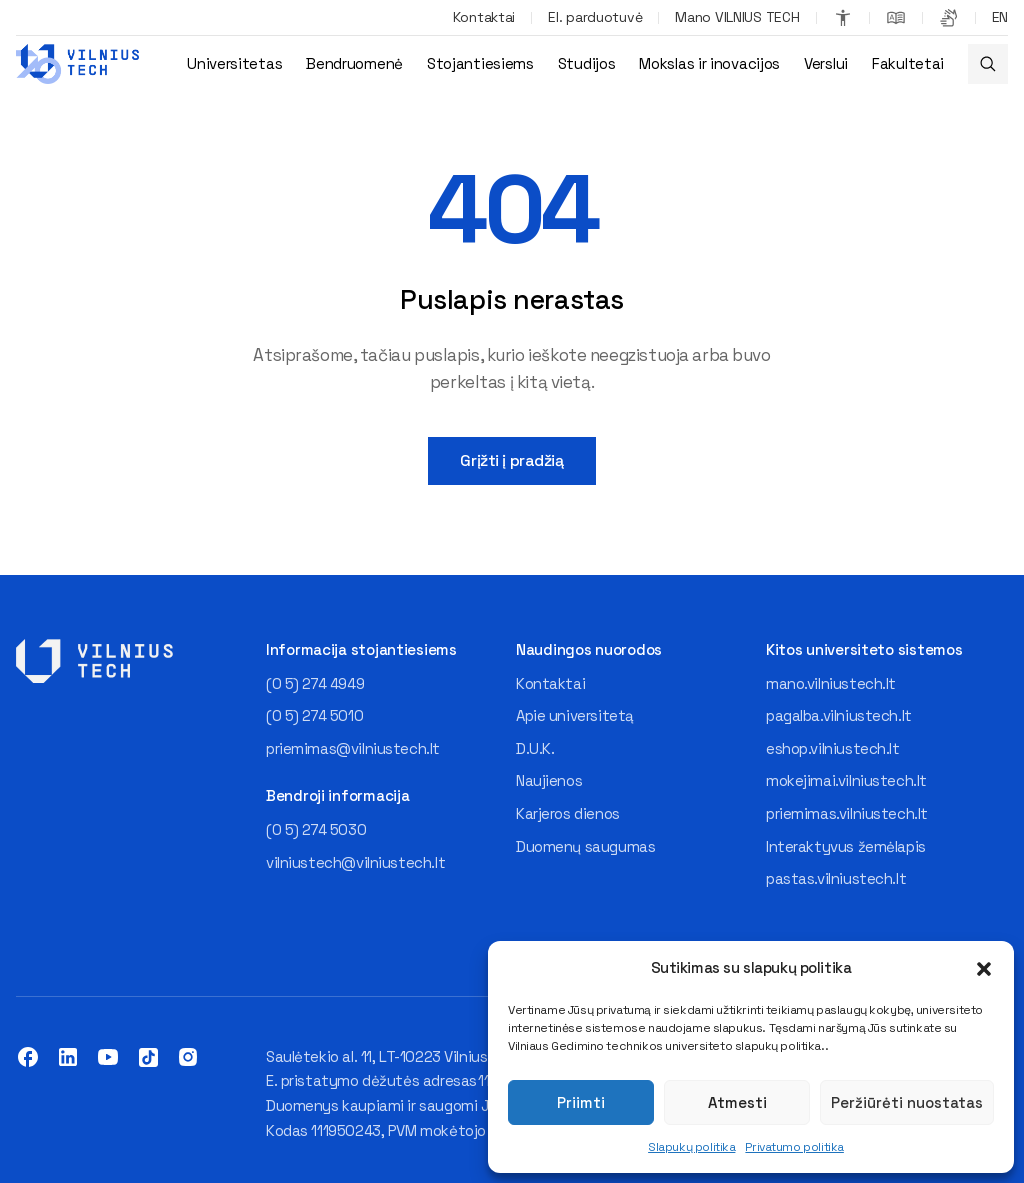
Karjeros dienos (568, 813)
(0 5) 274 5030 (316, 829)
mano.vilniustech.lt (831, 683)
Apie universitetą (575, 715)
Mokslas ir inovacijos (709, 63)
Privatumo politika (794, 1147)
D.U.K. (535, 748)
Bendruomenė (354, 63)
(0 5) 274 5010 (314, 715)
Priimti (581, 1102)
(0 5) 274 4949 (315, 683)
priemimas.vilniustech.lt (847, 813)
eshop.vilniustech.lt (833, 748)
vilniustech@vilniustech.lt (355, 862)
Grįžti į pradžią (511, 460)
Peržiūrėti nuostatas (907, 1102)
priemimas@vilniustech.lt (353, 748)
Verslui (826, 63)
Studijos (587, 63)
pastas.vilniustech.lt (836, 878)
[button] (984, 969)
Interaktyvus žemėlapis (846, 846)
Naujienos (549, 780)
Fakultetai (908, 63)
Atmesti (737, 1102)
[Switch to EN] (1000, 18)
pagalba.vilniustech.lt (839, 715)
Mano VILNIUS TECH (737, 17)
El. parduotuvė (595, 17)
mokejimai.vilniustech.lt (846, 780)
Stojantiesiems (480, 63)
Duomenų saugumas (585, 846)
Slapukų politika (691, 1147)
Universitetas (234, 63)
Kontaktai (484, 17)
